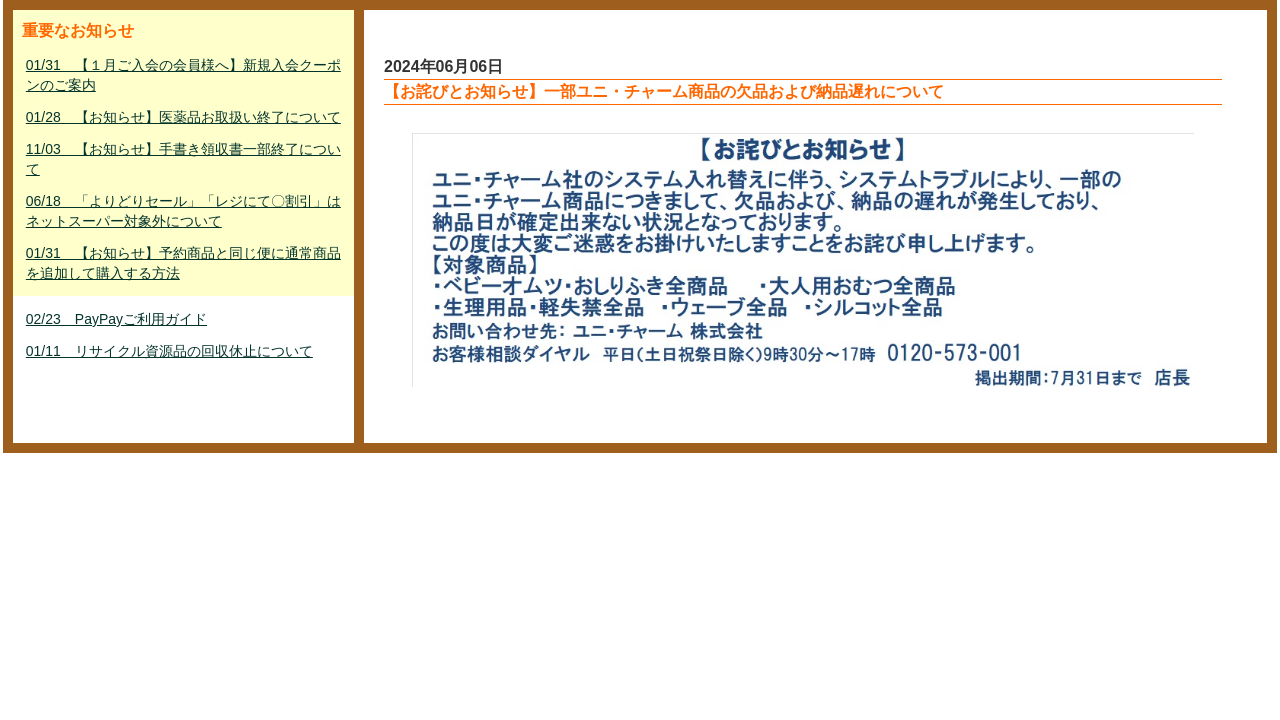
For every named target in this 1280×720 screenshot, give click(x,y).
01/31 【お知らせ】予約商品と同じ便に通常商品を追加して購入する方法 (183, 263)
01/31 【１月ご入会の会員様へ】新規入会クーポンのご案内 (183, 75)
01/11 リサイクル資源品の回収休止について (169, 351)
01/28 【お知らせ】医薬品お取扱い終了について (183, 117)
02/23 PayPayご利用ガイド (116, 319)
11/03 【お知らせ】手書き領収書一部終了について (183, 159)
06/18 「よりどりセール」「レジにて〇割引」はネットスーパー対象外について (183, 211)
